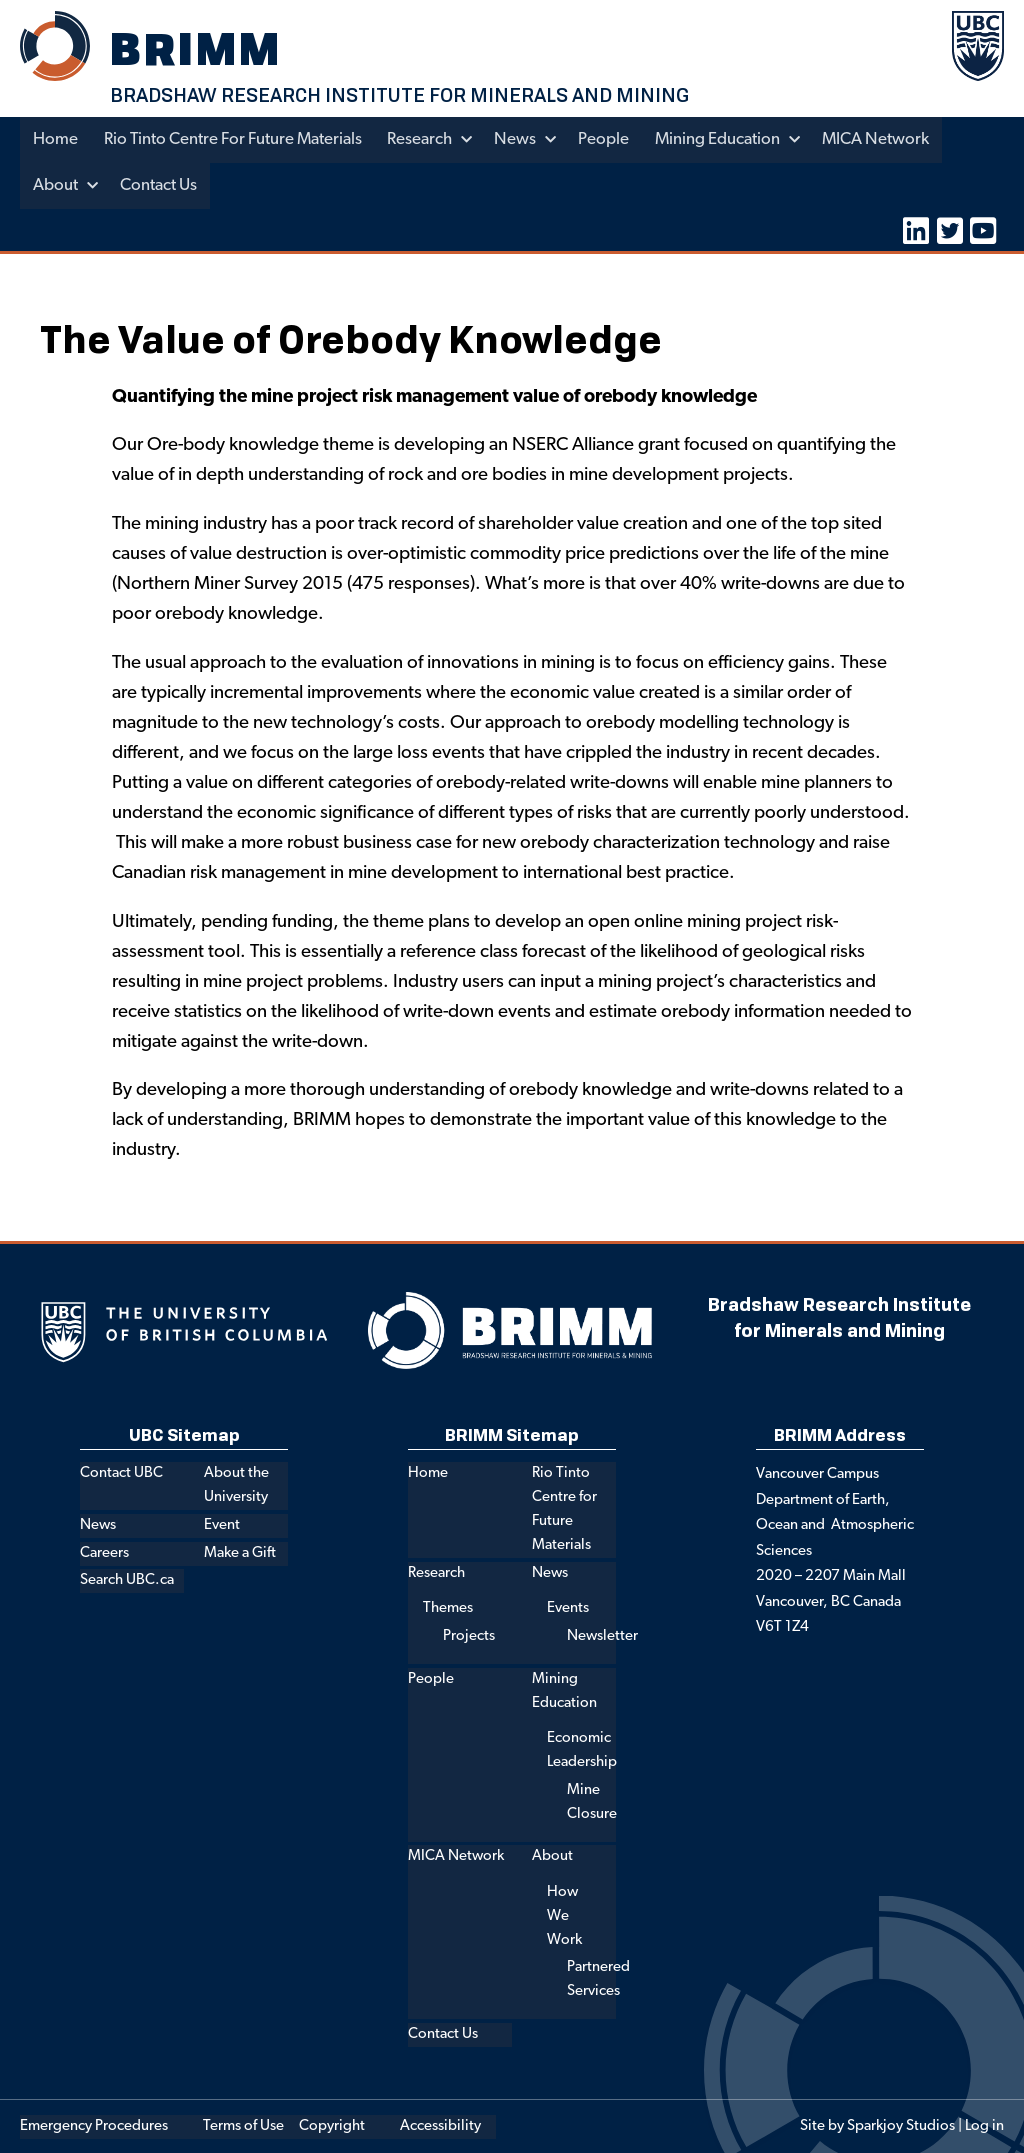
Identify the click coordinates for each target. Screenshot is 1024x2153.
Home (55, 139)
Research (424, 139)
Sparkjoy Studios (901, 2125)
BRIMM (199, 48)
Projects (469, 1635)
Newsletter (602, 1635)
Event (222, 1524)
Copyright (332, 2125)
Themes (448, 1608)
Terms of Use (243, 2125)
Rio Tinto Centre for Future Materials (235, 139)
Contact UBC (121, 1473)
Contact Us (161, 185)
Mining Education (725, 139)
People (610, 139)
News (521, 139)
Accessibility (440, 2125)
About (55, 185)
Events (568, 1608)
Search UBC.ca (127, 1580)
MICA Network (885, 139)
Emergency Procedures (94, 2125)
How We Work (564, 1915)
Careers (104, 1552)
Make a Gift (240, 1552)
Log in (984, 2125)
